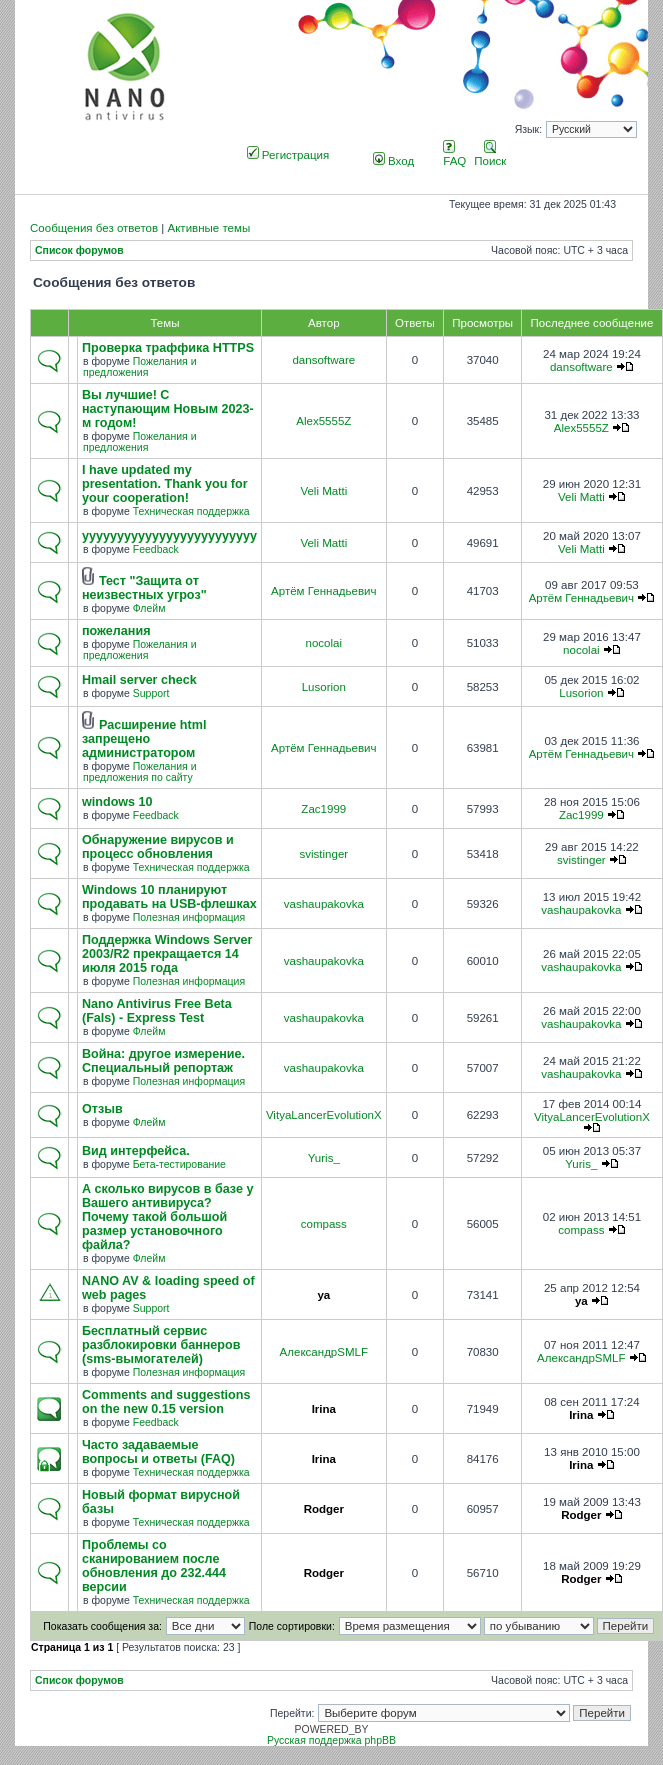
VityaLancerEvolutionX (324, 1115)
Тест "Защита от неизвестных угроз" (144, 588)
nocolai (324, 643)
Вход (393, 161)
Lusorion (324, 687)
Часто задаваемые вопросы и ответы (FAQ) (158, 1452)
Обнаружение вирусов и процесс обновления (158, 847)
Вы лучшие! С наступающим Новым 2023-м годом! (168, 409)
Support (151, 693)
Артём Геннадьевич (323, 591)
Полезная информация (189, 917)
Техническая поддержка (191, 511)
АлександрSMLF (324, 1352)
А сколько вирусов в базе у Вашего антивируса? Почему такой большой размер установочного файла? (167, 1217)
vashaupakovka (324, 904)
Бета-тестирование (179, 1164)
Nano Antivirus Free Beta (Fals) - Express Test (157, 1011)
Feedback (156, 549)
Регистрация (288, 155)
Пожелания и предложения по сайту (140, 772)
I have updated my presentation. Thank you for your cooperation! (165, 484)
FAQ (454, 155)
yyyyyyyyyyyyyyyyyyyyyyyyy (169, 536)
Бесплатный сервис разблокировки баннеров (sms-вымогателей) (161, 1345)
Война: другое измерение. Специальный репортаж (163, 1061)
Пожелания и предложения (140, 367)
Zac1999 (323, 809)
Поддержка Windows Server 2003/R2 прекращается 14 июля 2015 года (167, 954)
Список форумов (79, 250)
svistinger (323, 854)
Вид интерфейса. (136, 1151)
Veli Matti (323, 491)
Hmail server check (139, 680)
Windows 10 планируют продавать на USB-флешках (169, 897)
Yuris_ (324, 1158)
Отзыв (102, 1109)
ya (323, 1295)
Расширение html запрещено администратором (144, 739)
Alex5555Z (323, 421)
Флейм (149, 608)
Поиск (490, 155)
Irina (324, 1409)
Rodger (324, 1509)
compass (324, 1224)
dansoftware (323, 360)
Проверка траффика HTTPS (168, 348)
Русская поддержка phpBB (331, 1740)
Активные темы (208, 228)
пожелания (116, 631)
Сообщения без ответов (94, 228)
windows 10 (117, 802)
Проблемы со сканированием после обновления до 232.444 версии (154, 1566)
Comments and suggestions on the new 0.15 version (166, 1402)
